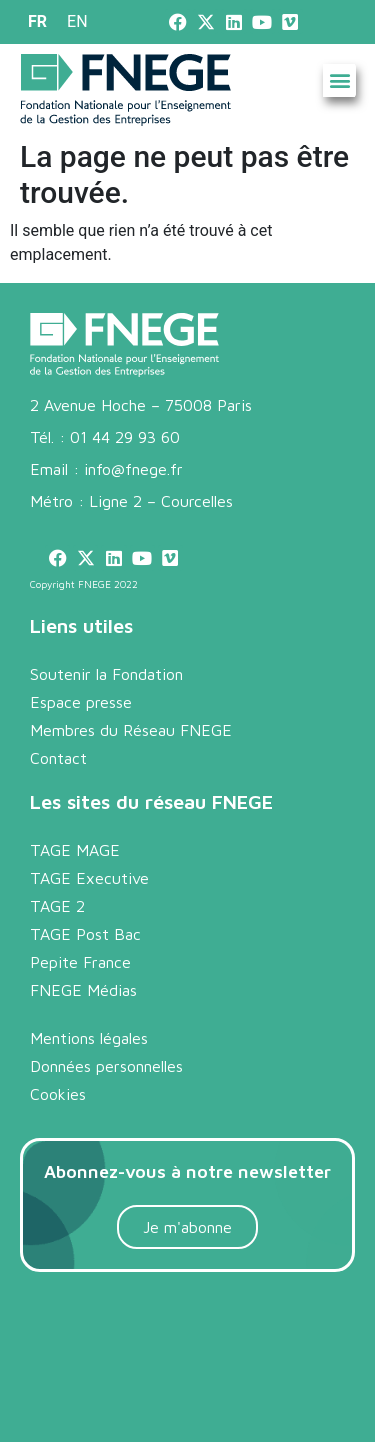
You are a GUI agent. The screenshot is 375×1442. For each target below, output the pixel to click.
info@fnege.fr (133, 469)
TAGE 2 (57, 906)
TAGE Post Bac (85, 934)
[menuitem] (37, 22)
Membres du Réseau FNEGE (131, 730)
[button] (339, 80)
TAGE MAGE (75, 850)
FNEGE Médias (83, 990)
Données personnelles (106, 1066)
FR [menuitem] (37, 21)
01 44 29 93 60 (125, 437)
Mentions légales (89, 1038)
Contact (58, 758)
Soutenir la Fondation (106, 674)
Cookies (58, 1094)
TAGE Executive (89, 878)
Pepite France (80, 962)
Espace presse (81, 702)
